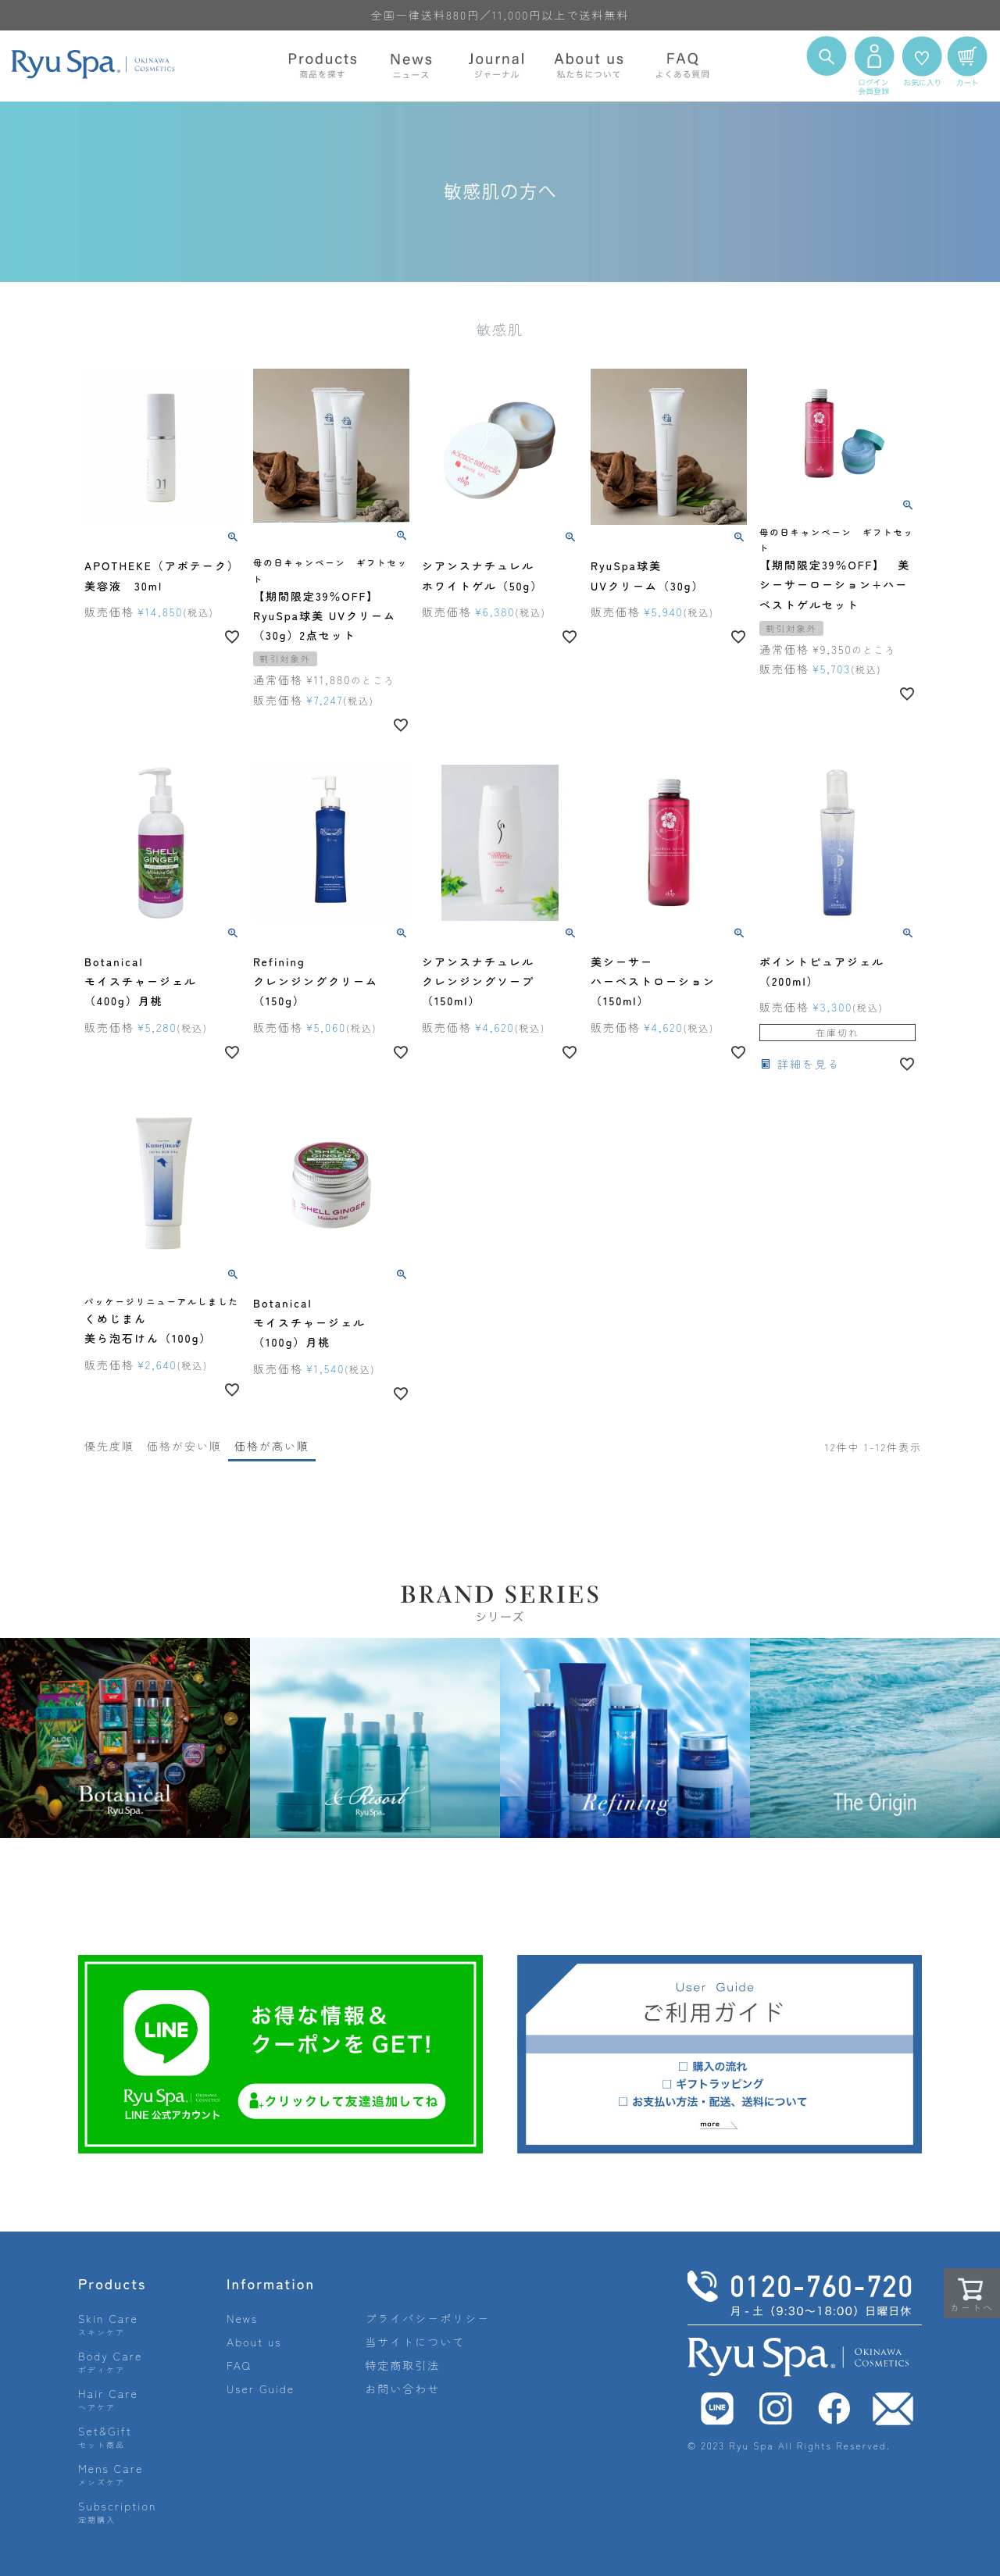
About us (254, 2341)
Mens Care (110, 2474)
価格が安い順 (184, 1446)
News (242, 2318)
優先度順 (109, 1446)
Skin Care (108, 2324)
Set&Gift (105, 2436)
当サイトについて (415, 2341)
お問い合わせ (402, 2388)
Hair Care (108, 2399)
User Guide (261, 2388)
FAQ (239, 2365)
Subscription (117, 2511)
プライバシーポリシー (427, 2318)
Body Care (110, 2361)
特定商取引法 (402, 2365)
